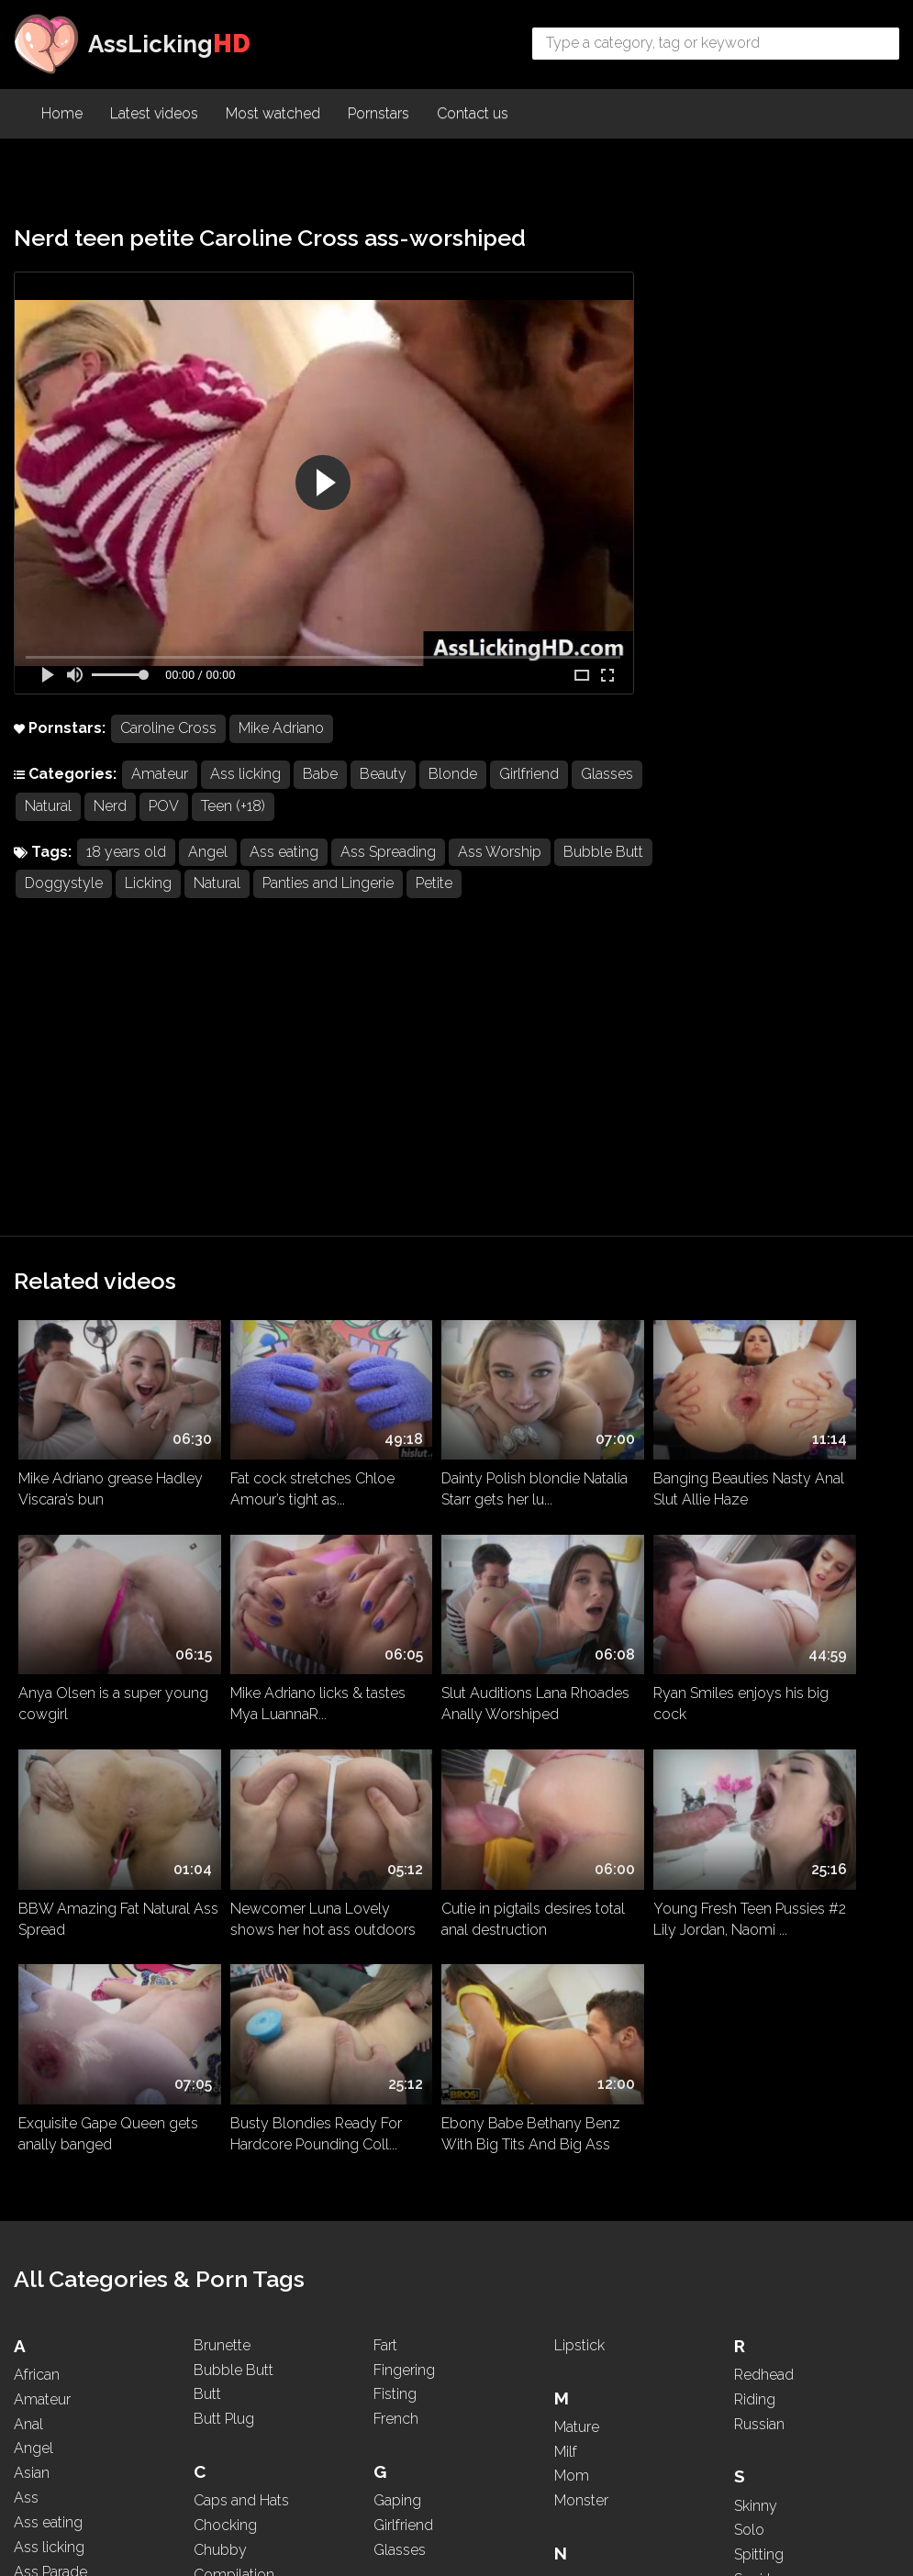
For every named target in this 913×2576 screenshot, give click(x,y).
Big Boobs (49, 2290)
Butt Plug (224, 1834)
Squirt (753, 1995)
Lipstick (579, 1761)
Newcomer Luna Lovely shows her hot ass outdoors (806, 1370)
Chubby (220, 1965)
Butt (207, 1809)
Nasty (573, 1997)
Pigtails (577, 2333)
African (37, 1790)
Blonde (453, 775)
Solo (749, 1945)
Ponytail (580, 2358)
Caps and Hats (241, 1916)
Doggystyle (166, 885)
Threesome (772, 2249)
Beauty (383, 775)
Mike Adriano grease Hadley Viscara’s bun (85, 1174)
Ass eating (284, 853)
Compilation (234, 1990)
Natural (122, 807)
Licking (250, 885)
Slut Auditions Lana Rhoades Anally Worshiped (258, 1370)
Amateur (159, 775)
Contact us (472, 115)
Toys (749, 2298)
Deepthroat (231, 2145)
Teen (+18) (307, 807)
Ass (26, 1913)
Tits (745, 2273)
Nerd (184, 807)
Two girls (764, 2323)
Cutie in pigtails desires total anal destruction (93, 1552)
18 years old (126, 853)
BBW (32, 2192)
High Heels (409, 2072)
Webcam (765, 2405)
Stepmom (767, 2044)
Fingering (404, 1785)
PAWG (575, 2284)
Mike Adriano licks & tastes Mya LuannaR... (88, 1363)
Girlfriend (529, 775)
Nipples (580, 2096)
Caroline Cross (168, 729)
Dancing (221, 2121)
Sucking (760, 2069)
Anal (28, 1840)
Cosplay (221, 2015)
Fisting (395, 1809)
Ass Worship (499, 853)
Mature (576, 1842)
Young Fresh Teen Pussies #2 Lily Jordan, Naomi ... (269, 1559)
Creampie (226, 2040)
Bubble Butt (65, 885)
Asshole (41, 2085)
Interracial (404, 2178)
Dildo (211, 2170)
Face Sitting (231, 2383)
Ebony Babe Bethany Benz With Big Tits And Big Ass (803, 1559)
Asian (32, 1888)
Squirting (763, 2019)
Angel (208, 853)
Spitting (759, 1970)
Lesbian (399, 2390)
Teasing (759, 2174)
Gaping (397, 1916)
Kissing (396, 2260)
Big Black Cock (64, 2265)
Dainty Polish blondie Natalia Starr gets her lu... (452, 1174)
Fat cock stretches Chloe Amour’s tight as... (277, 1174)
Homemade (413, 2096)
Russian (759, 1840)
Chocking (225, 1940)
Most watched (273, 115)
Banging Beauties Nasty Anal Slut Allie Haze (628, 1174)
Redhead (764, 1790)
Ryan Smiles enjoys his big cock (448, 1363)
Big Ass (39, 2241)
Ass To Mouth (59, 2036)
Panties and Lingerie (429, 885)
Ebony (215, 2301)
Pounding (586, 2383)
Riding (754, 1815)
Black (32, 2315)
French (395, 1834)
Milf (565, 1867)
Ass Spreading (388, 853)
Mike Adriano (281, 729)
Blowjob (42, 2364)
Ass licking (245, 775)
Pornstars (378, 115)
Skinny (755, 1921)
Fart (385, 1761)
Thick (751, 2224)
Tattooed (763, 2151)
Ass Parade (50, 1987)
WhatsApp (770, 2428)
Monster (581, 1916)
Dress (212, 2219)
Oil (563, 2178)
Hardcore (404, 2047)
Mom (571, 1891)
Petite (536, 885)
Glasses (51, 807)
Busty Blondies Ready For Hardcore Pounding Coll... (626, 1559)
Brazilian (41, 2389)
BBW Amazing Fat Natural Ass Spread (612, 1363)
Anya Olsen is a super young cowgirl (798, 1174)
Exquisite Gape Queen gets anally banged (446, 1552)
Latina (392, 2365)
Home (62, 115)
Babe (320, 775)
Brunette (222, 1761)
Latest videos (154, 115)
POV (238, 807)
